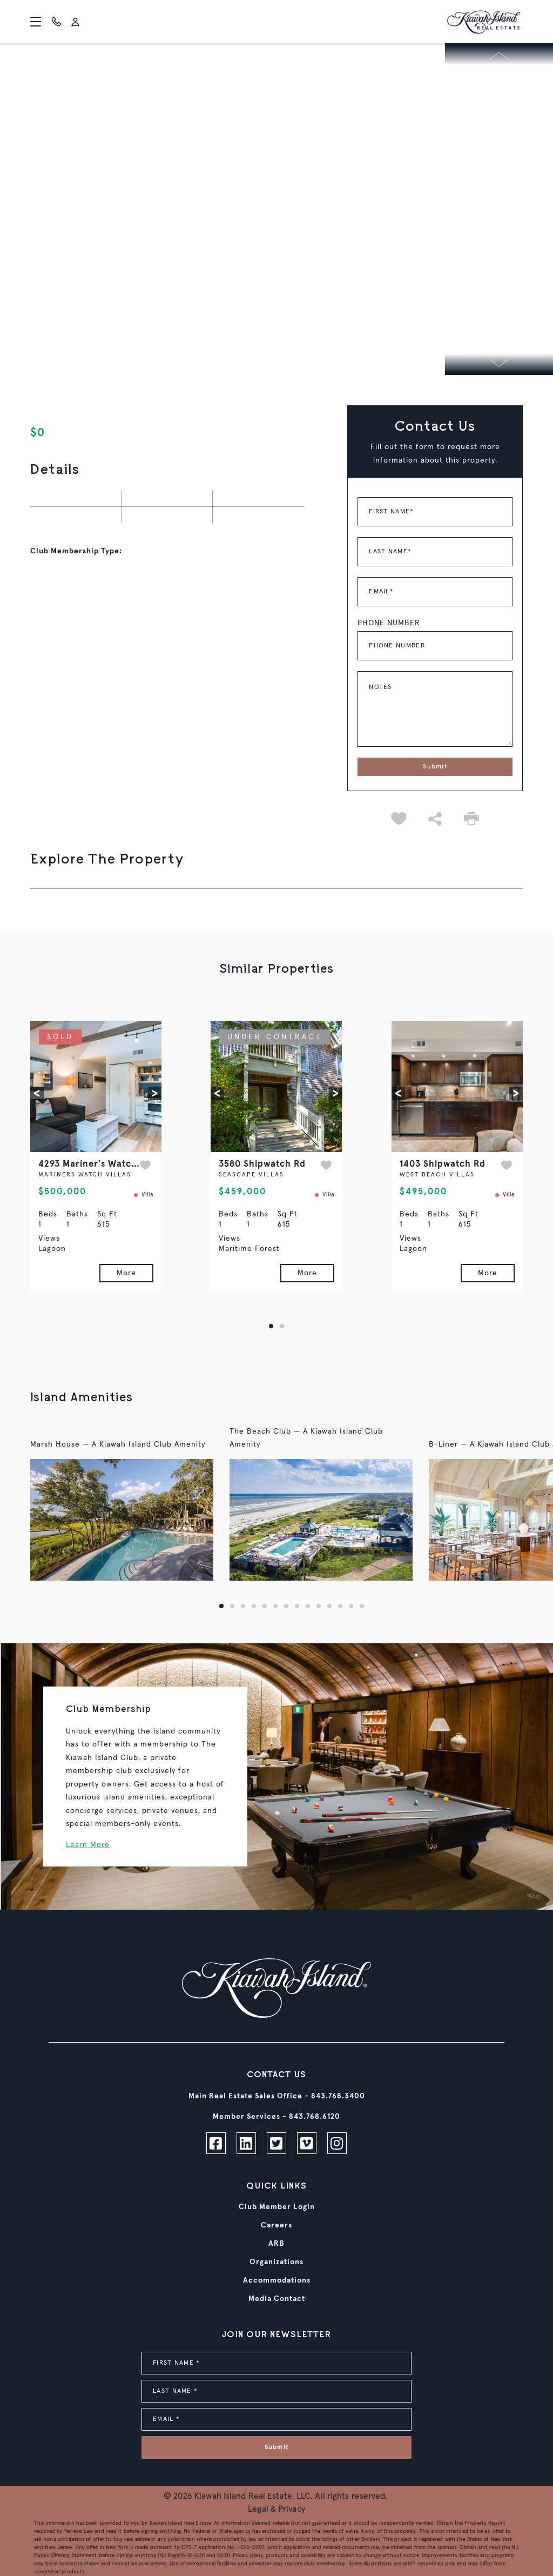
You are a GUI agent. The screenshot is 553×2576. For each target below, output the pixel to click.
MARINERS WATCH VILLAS (84, 1174)
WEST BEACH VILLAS (437, 1174)
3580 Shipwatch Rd (262, 1164)
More (126, 1273)
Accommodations (277, 2280)
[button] (37, 1093)
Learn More (88, 1845)
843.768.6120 (314, 2116)
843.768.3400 (338, 2096)
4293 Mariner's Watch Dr (94, 1164)
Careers (276, 2225)
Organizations (276, 2262)
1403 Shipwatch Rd (442, 1164)
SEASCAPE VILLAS (251, 1174)
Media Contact (276, 2299)
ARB (276, 2243)
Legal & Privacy (276, 2509)
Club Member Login (277, 2207)
